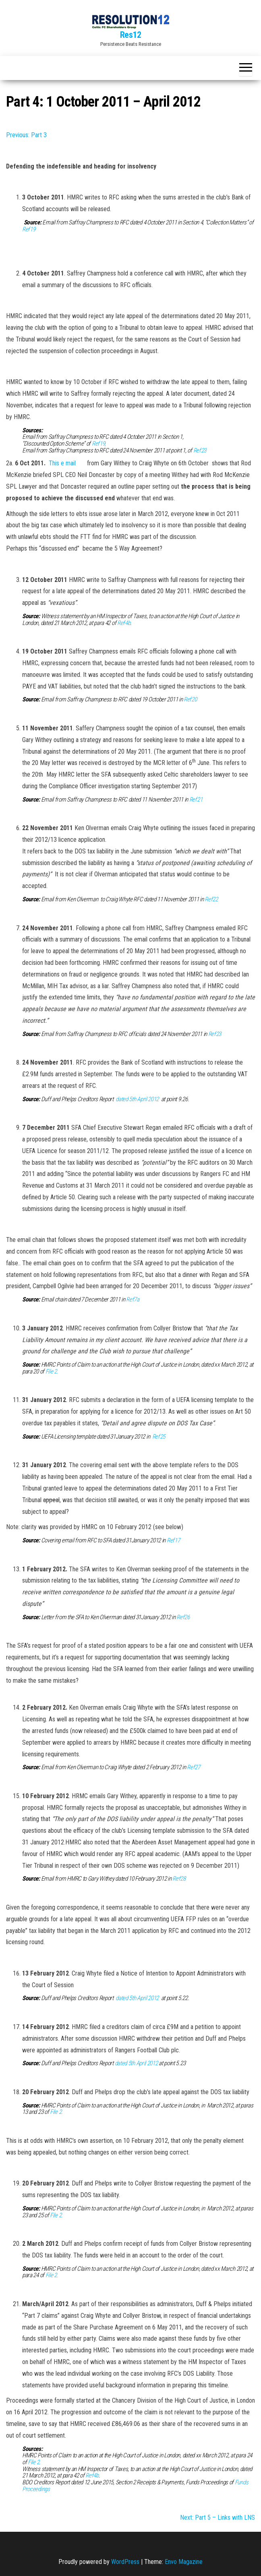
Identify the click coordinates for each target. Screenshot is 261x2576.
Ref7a (132, 1299)
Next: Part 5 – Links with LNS (217, 2517)
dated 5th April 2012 (137, 1099)
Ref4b (123, 623)
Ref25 (158, 1436)
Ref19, (99, 443)
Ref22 (211, 899)
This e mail (63, 463)
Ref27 (193, 1767)
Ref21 (195, 799)
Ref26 (182, 1617)
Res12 (130, 35)
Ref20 (190, 699)
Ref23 (199, 450)
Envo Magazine (184, 2562)
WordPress (125, 2562)
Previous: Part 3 (26, 135)
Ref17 (173, 1540)
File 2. (52, 1371)
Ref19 (28, 229)
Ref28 (178, 1878)
